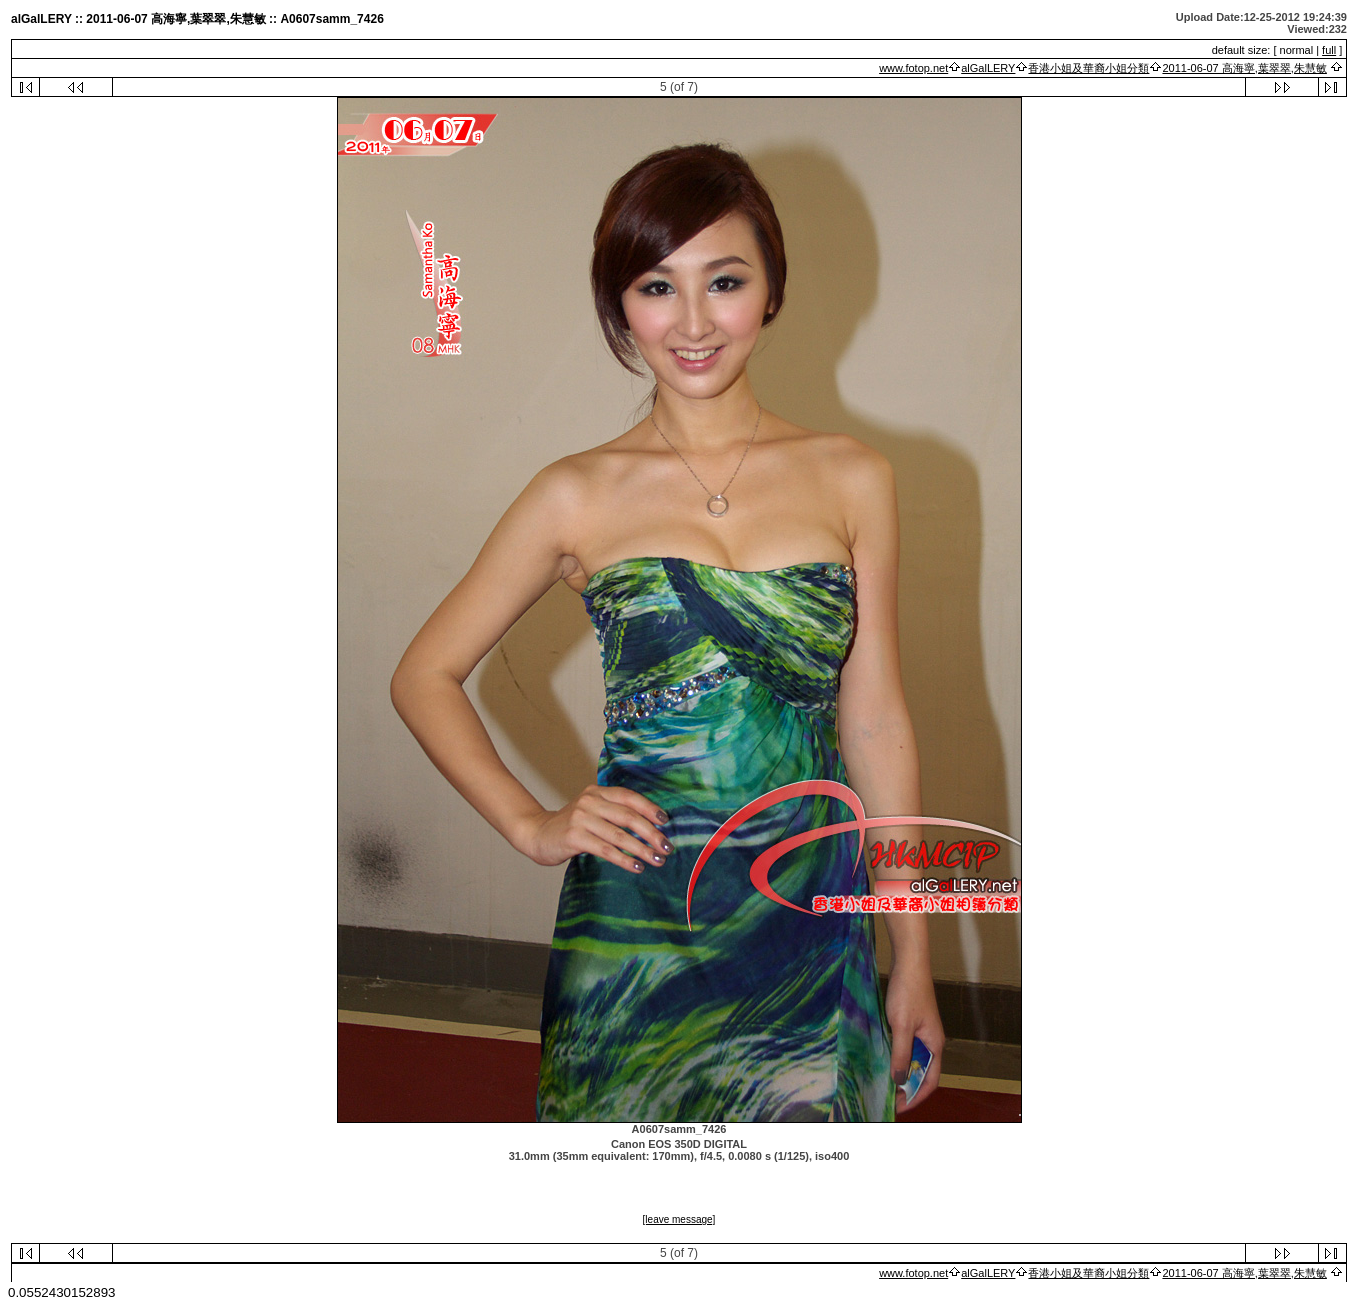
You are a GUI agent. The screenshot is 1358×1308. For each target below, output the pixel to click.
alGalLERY (988, 68)
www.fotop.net (913, 68)
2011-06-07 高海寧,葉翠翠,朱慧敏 (1244, 68)
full (1329, 50)
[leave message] (679, 1219)
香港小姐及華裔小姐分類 (1088, 68)
